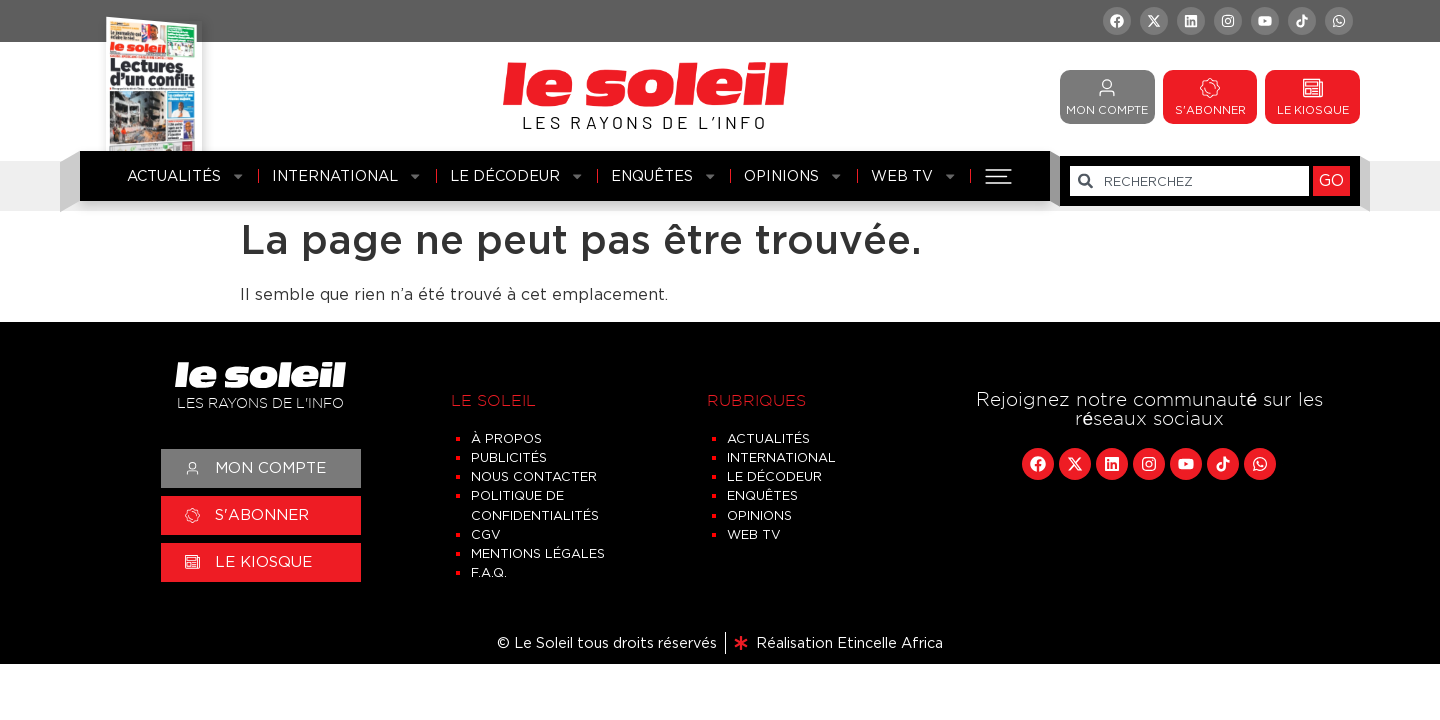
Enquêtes (664, 176)
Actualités (186, 176)
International (347, 176)
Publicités (509, 457)
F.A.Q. (489, 572)
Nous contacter (534, 476)
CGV (486, 534)
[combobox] (1189, 181)
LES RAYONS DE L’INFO (645, 122)
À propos (506, 438)
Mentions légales (538, 553)
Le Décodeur (517, 176)
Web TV (914, 176)
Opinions (793, 176)
